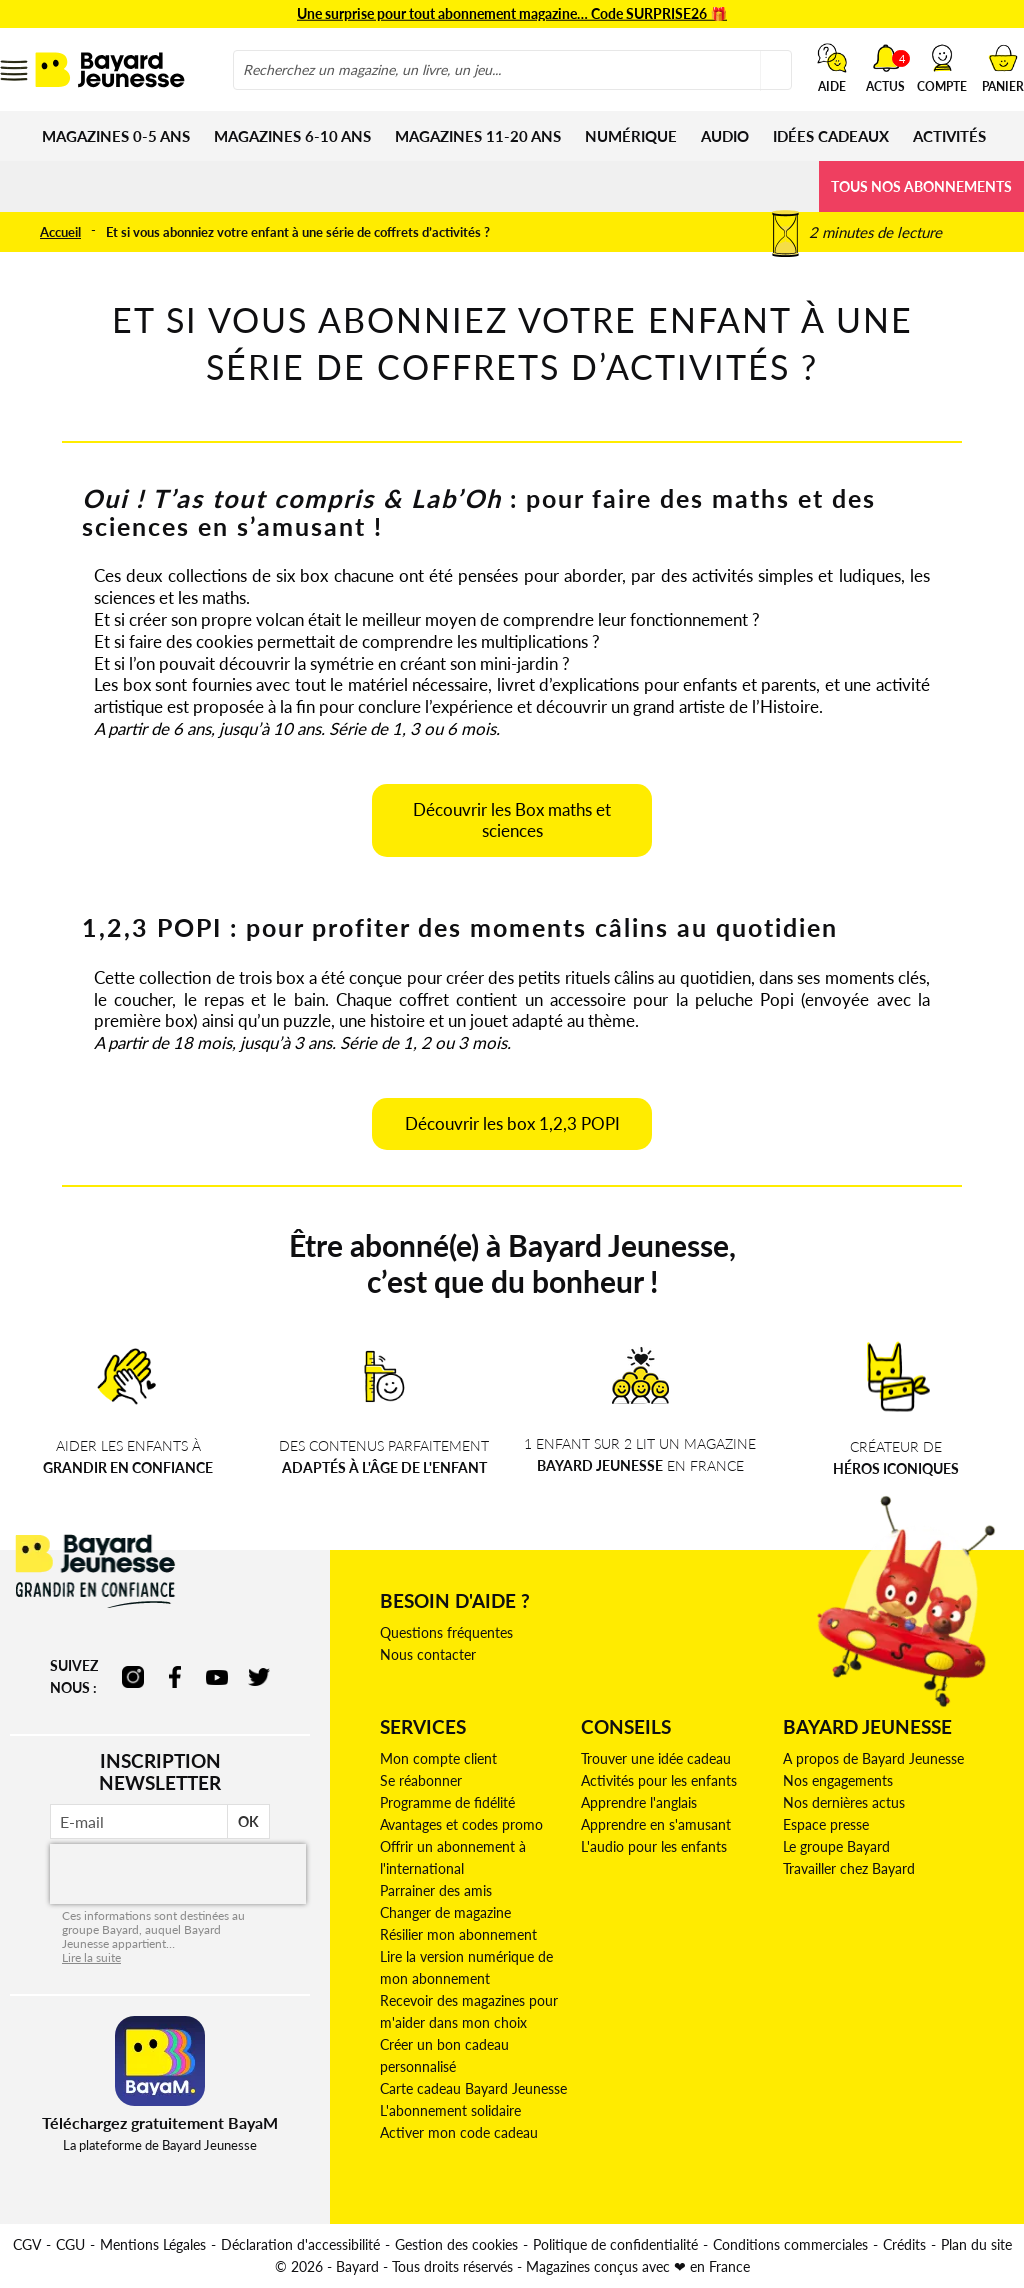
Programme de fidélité (447, 1802)
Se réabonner (421, 1780)
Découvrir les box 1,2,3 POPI (512, 1123)
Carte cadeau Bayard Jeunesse (473, 2088)
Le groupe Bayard (836, 1846)
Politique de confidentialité (615, 2244)
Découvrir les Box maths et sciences (512, 820)
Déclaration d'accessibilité (300, 2244)
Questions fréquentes (446, 1632)
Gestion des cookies (456, 2244)
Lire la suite (91, 1957)
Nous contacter (428, 1654)
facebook (175, 1677)
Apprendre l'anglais (639, 1802)
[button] (942, 68)
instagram (133, 1677)
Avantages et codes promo (461, 1824)
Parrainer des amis (436, 1890)
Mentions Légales (153, 2244)
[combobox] (512, 70)
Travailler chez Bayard (849, 1868)
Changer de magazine (445, 1912)
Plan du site (976, 2244)
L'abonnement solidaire (450, 2110)
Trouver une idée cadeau (656, 1758)
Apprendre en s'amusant (656, 1824)
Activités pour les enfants (659, 1780)
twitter (259, 1677)
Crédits (904, 2244)
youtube (217, 1677)
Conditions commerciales (790, 2244)
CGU (70, 2244)
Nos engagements (838, 1780)
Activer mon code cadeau (459, 2132)
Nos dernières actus (844, 1802)
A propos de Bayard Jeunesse (873, 1758)
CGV (27, 2244)
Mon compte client (438, 1758)
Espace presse (826, 1824)
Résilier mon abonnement (458, 1934)
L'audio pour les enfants (654, 1846)
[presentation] (178, 1874)
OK (248, 1821)
